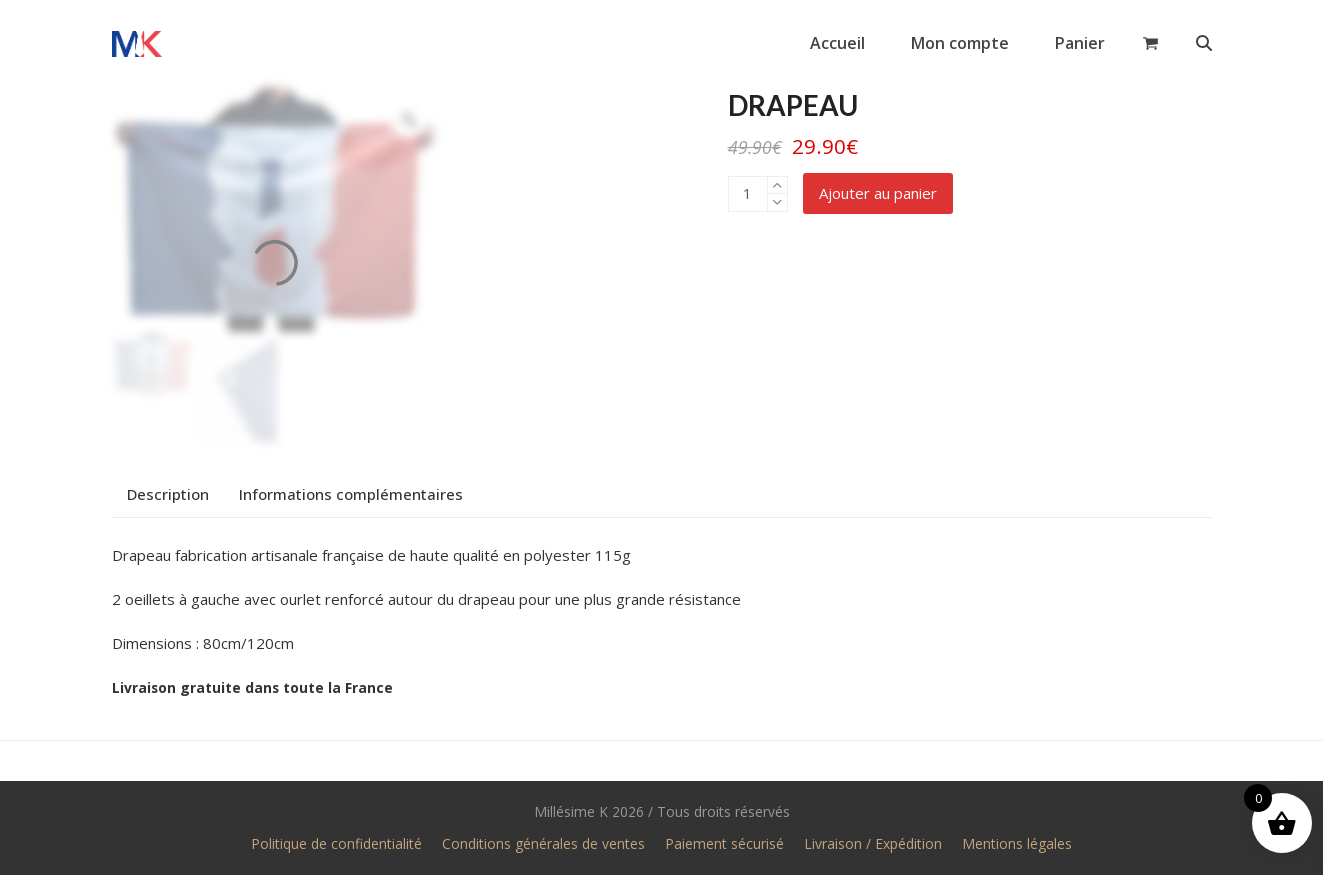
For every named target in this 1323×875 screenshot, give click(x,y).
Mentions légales (1017, 843)
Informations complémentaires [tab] (351, 494)
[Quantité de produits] (748, 194)
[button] (1150, 43)
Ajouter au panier (878, 193)
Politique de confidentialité (336, 843)
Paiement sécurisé (724, 843)
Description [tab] (168, 494)
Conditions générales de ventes (543, 843)
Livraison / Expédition (873, 843)
